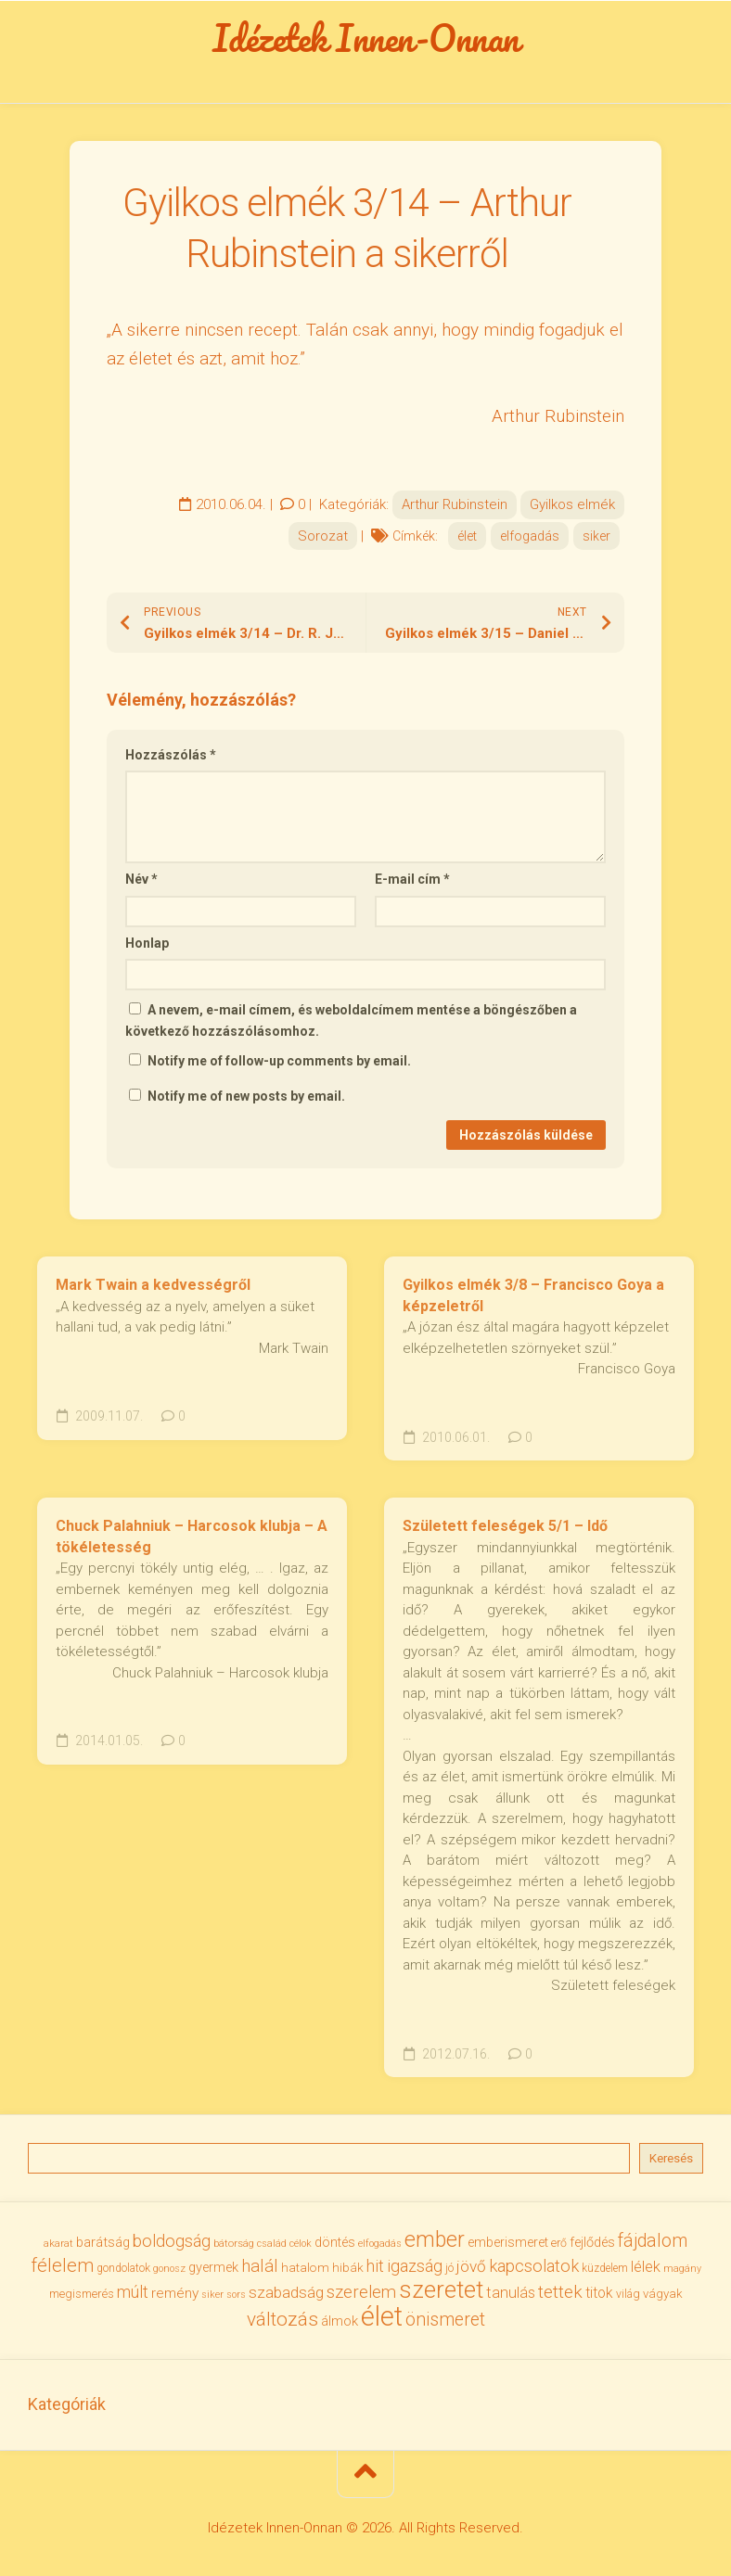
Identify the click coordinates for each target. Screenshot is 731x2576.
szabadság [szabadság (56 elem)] (286, 2292)
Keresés (671, 2158)
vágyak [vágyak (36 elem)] (663, 2294)
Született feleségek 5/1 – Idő (505, 1526)
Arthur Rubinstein (454, 504)
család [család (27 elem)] (272, 2244)
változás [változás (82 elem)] (282, 2319)
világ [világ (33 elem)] (628, 2294)
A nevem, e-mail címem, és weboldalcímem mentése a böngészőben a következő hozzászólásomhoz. (351, 1020)
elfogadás (529, 536)
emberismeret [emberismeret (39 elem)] (508, 2242)
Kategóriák (67, 2404)
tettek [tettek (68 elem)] (560, 2291)
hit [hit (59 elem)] (375, 2266)
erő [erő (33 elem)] (559, 2243)
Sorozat (323, 536)
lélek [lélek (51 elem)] (645, 2267)
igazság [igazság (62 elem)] (414, 2266)
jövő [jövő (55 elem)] (471, 2266)
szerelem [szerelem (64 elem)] (361, 2292)
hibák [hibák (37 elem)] (348, 2267)
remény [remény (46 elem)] (175, 2293)
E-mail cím (412, 879)
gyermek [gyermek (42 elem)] (213, 2267)
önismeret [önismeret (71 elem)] (445, 2319)
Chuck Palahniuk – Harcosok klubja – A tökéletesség (191, 1536)
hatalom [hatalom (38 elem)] (305, 2267)
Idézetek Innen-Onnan (365, 38)
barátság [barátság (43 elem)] (103, 2242)
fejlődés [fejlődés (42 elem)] (592, 2242)
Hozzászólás (170, 754)
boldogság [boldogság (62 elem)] (172, 2241)
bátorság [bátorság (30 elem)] (233, 2243)
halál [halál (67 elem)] (259, 2265)
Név (141, 879)
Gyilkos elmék (572, 504)
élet (467, 536)
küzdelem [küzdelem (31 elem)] (605, 2268)
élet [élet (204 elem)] (382, 2316)
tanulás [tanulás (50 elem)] (510, 2293)
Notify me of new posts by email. (246, 1096)
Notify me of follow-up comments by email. (279, 1060)
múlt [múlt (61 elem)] (132, 2292)
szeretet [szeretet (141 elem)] (441, 2289)
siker (596, 536)
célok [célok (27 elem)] (300, 2244)
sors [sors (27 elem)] (236, 2295)
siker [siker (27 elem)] (212, 2295)
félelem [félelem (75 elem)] (62, 2265)
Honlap (147, 943)
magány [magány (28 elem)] (682, 2269)
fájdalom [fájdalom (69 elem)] (652, 2240)
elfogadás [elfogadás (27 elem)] (380, 2244)
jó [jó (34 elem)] (449, 2268)
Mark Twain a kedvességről (153, 1285)
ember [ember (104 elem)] (434, 2239)
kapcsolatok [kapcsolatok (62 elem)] (534, 2266)
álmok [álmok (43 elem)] (339, 2321)
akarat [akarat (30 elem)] (58, 2243)
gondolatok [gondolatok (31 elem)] (123, 2268)
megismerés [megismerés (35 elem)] (81, 2294)
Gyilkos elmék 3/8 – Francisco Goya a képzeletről (533, 1295)
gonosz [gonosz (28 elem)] (169, 2269)
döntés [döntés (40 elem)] (334, 2242)
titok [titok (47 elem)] (599, 2293)
